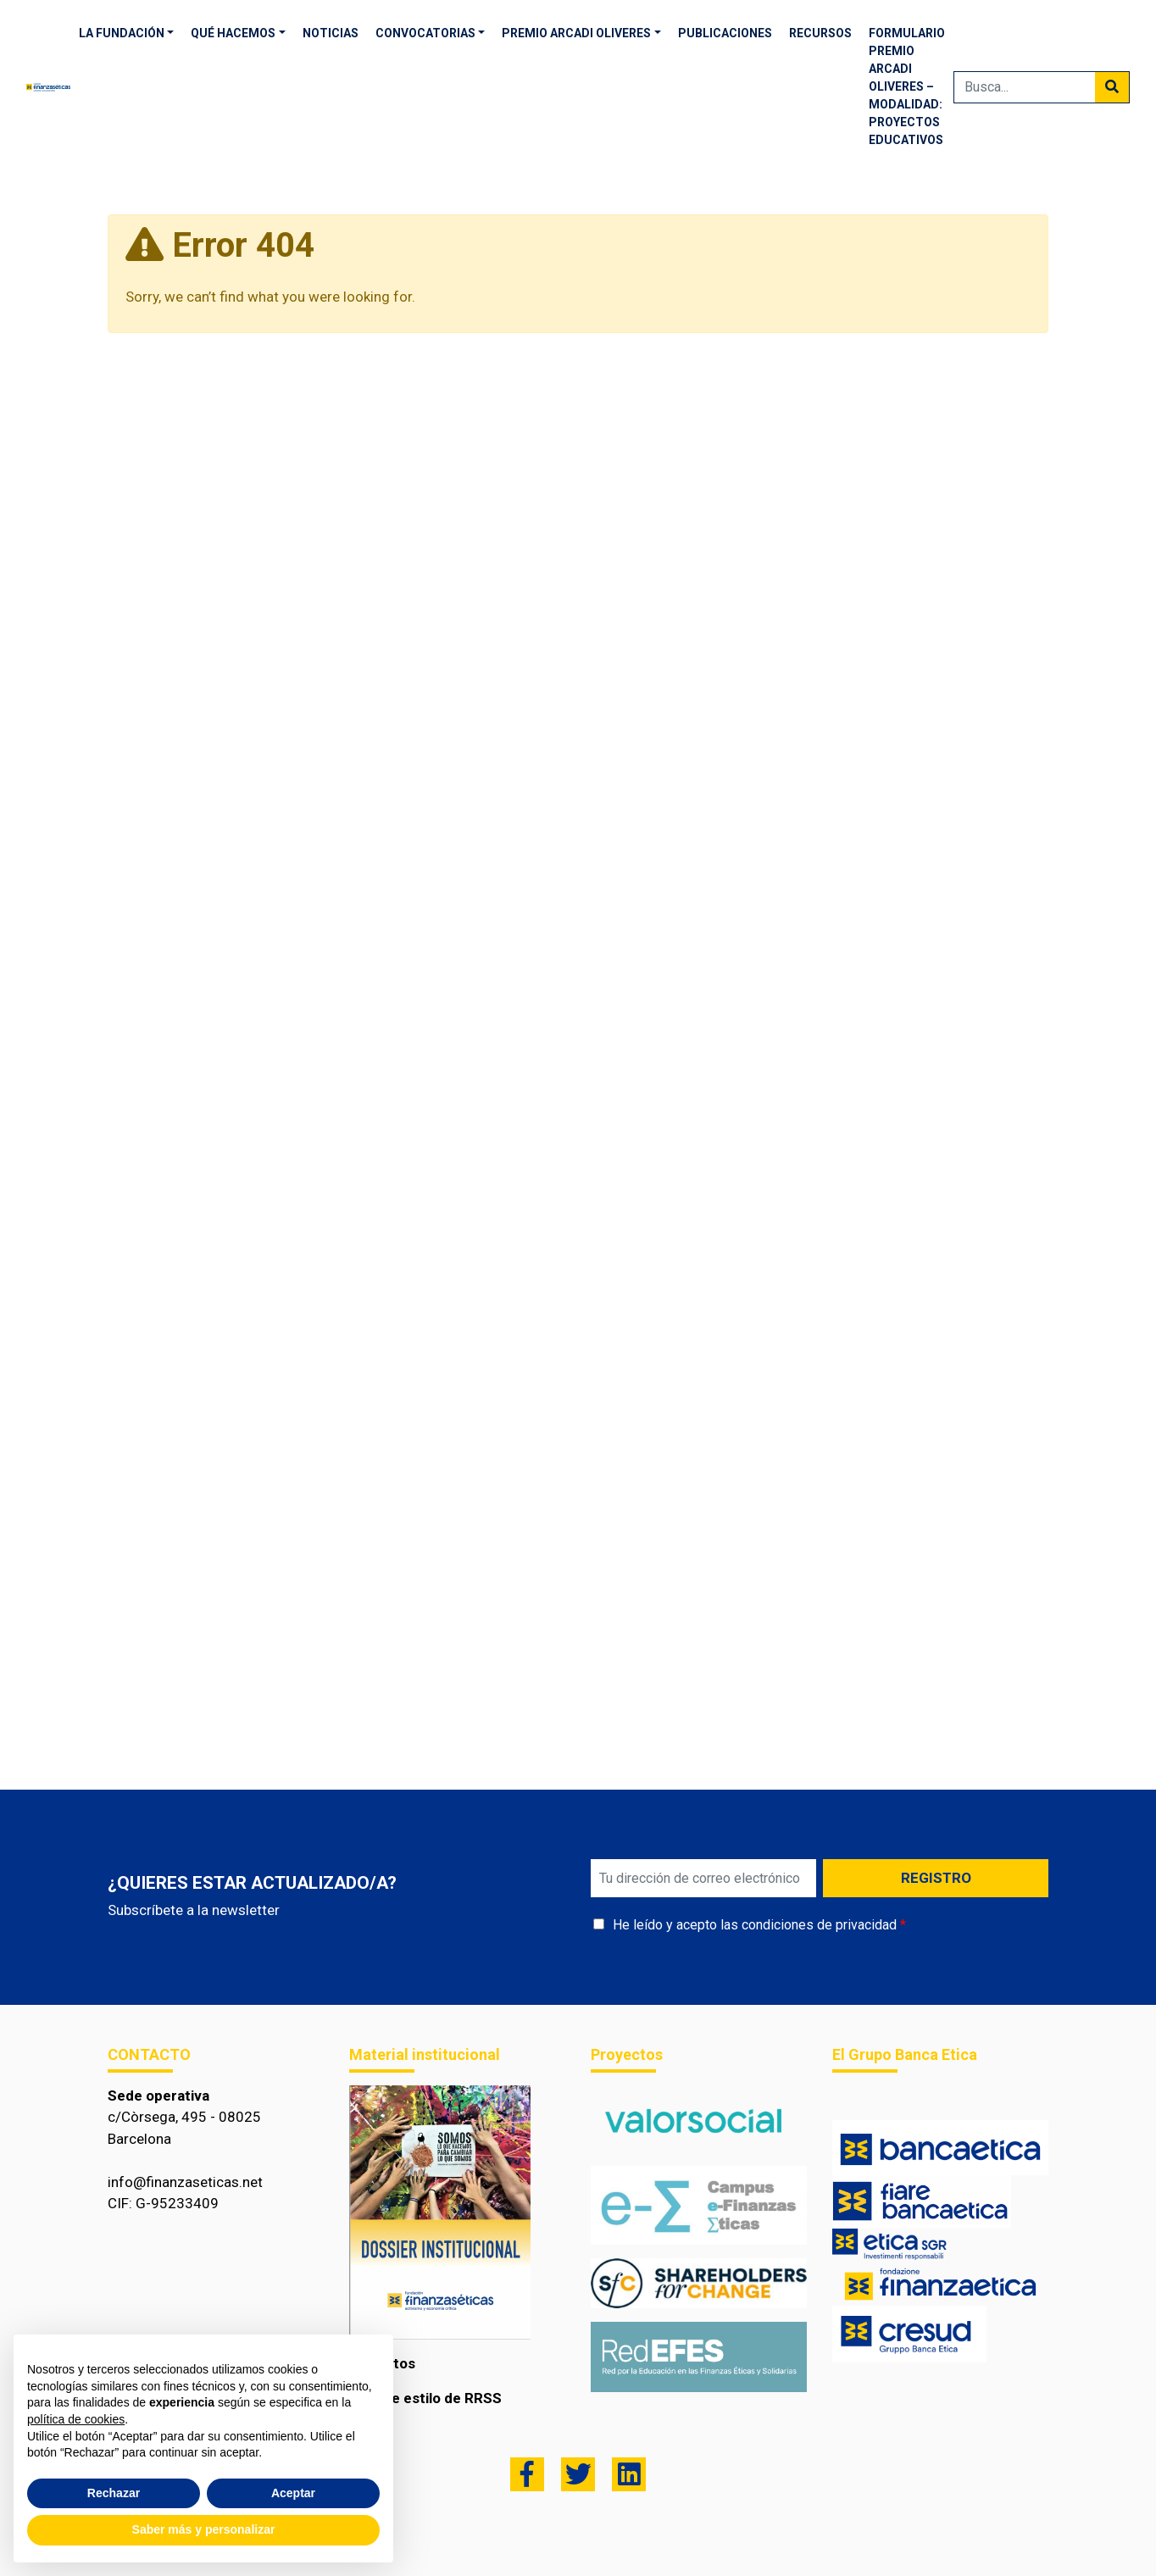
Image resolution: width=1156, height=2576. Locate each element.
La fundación (121, 33)
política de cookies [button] (76, 2419)
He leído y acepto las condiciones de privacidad (755, 1925)
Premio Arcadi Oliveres (576, 33)
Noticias (330, 33)
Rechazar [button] (113, 2493)
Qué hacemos (233, 33)
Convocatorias (425, 33)
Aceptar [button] (293, 2493)
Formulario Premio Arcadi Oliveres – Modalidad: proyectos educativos (907, 86)
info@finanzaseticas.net (185, 2182)
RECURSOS (820, 33)
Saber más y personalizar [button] (203, 2529)
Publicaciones (725, 33)
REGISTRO (936, 1877)
